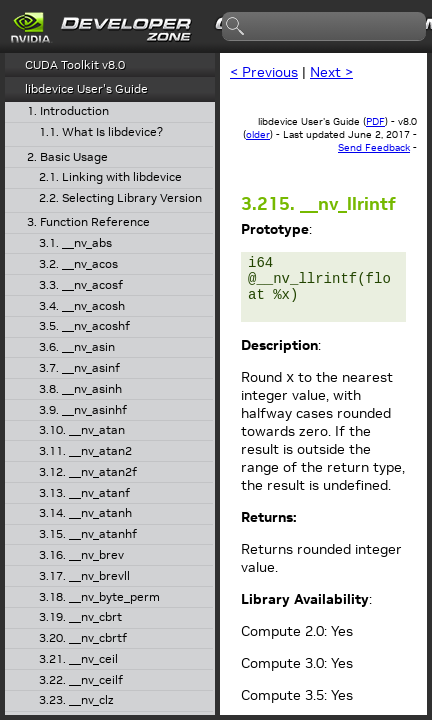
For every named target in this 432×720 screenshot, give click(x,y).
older (258, 134)
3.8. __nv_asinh (80, 389)
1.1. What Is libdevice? (101, 132)
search (236, 27)
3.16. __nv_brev (81, 555)
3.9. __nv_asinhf (83, 410)
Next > (331, 72)
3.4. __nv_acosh (82, 306)
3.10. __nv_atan (82, 430)
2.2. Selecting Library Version (120, 198)
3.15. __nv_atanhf (88, 534)
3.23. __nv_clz (76, 700)
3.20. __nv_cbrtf (83, 638)
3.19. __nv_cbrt (80, 617)
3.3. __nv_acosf (81, 285)
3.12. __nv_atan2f (88, 472)
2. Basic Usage (67, 157)
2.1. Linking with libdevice (110, 177)
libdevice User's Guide (86, 88)
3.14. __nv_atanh (85, 513)
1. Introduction (68, 111)
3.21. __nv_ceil (78, 659)
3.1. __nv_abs (75, 243)
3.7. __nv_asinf (79, 368)
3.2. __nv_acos (78, 264)
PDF (375, 121)
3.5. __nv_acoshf (84, 326)
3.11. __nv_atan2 (85, 451)
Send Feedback (374, 147)
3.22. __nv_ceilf (81, 680)
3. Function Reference (88, 222)
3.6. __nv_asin (77, 347)
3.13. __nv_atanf (84, 493)
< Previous (264, 72)
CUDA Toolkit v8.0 (75, 64)
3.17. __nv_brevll (84, 576)
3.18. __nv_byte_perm (99, 597)
